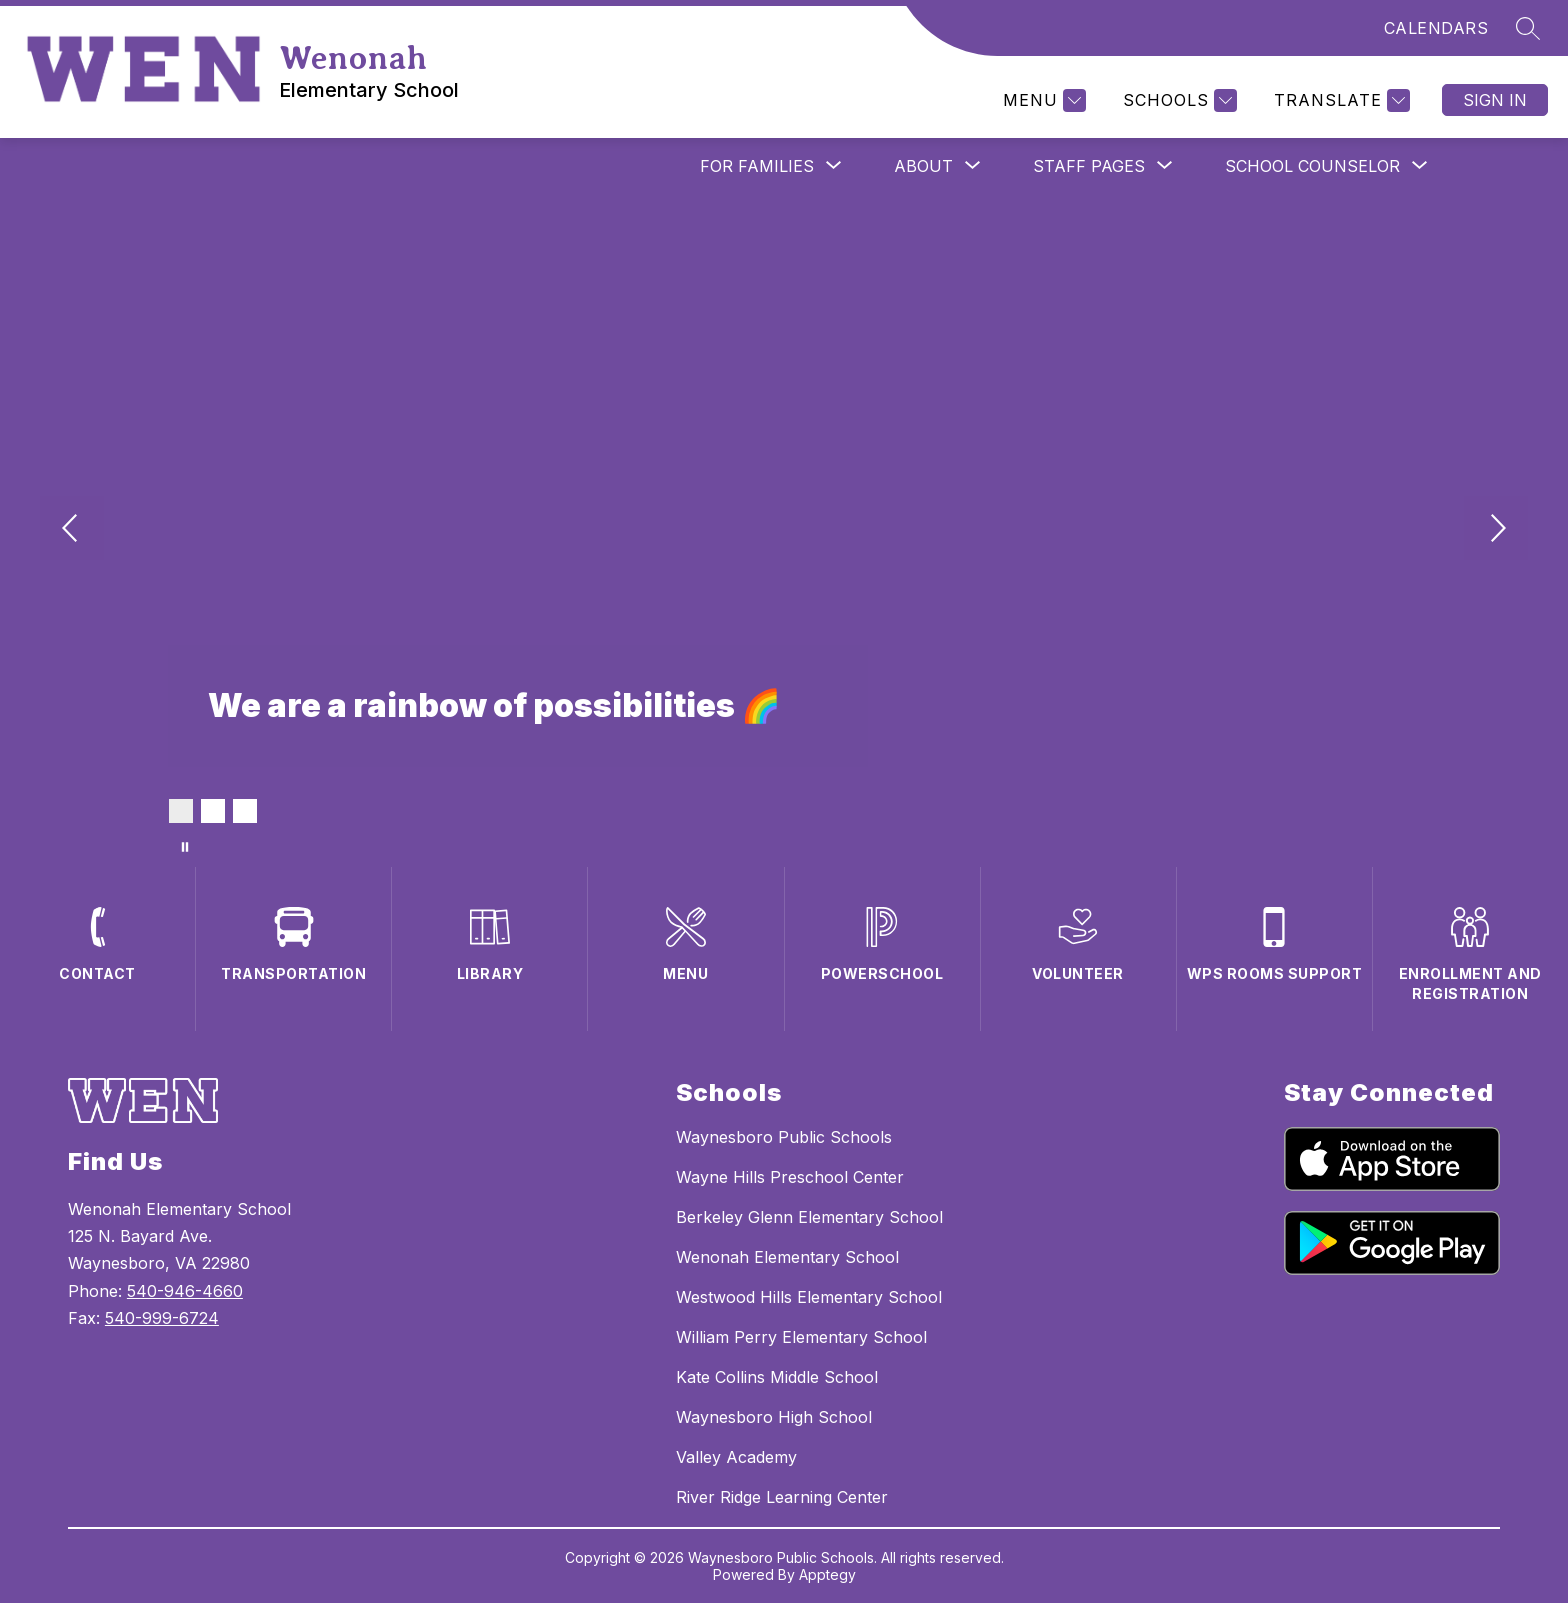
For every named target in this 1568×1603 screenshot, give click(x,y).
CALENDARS (1436, 28)
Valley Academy (736, 1457)
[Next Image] (1496, 530)
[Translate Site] (1339, 100)
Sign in (1495, 100)
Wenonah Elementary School (787, 1257)
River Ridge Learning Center (782, 1497)
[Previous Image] (72, 530)
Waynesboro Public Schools (784, 1137)
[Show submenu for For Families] (757, 166)
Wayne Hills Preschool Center (790, 1177)
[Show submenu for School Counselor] (1312, 166)
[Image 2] (213, 811)
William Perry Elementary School (801, 1337)
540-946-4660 (185, 1291)
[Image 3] (245, 811)
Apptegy (827, 1574)
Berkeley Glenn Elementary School (809, 1217)
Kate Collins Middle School (777, 1377)
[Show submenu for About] (923, 166)
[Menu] (1042, 100)
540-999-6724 (162, 1318)
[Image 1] (181, 811)
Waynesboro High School (774, 1417)
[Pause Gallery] (185, 847)
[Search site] (1528, 28)
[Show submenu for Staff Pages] (1089, 166)
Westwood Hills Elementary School (809, 1297)
